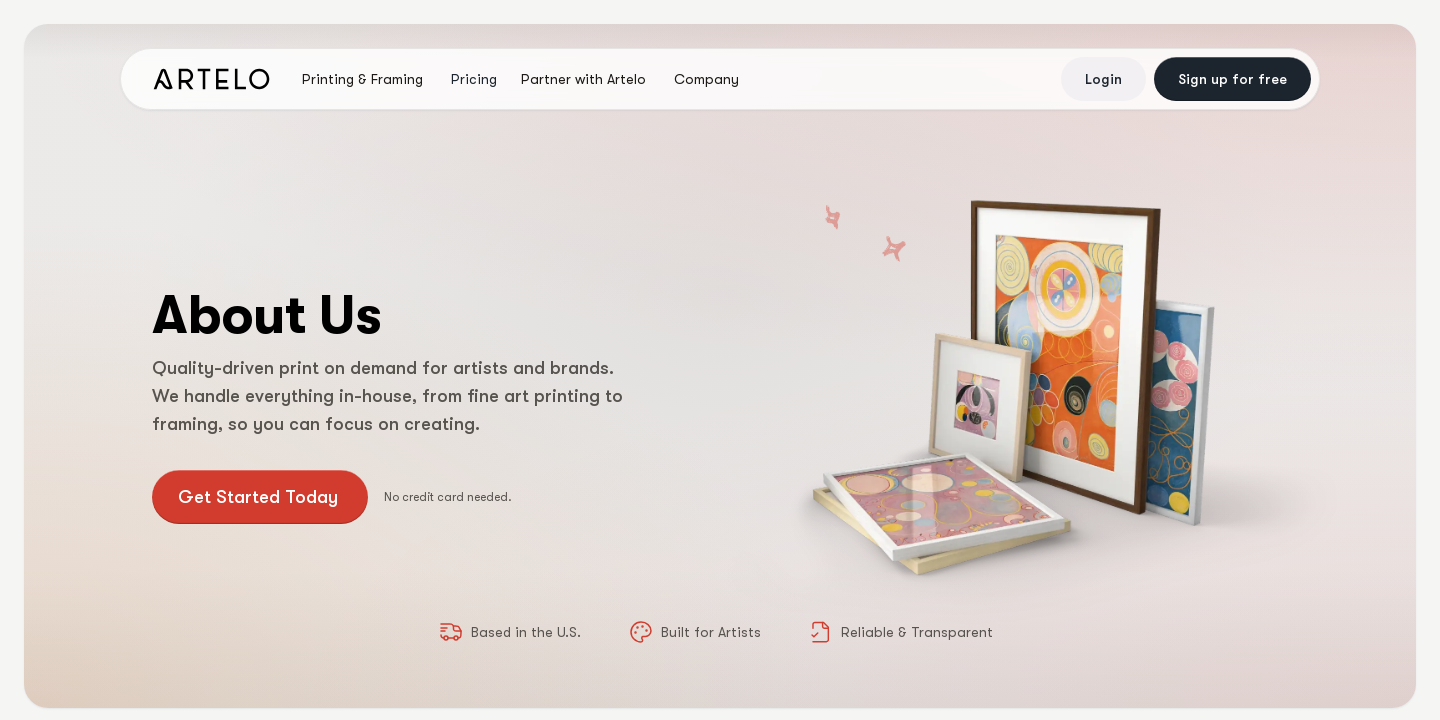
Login (1103, 79)
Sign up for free (1232, 79)
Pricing (474, 79)
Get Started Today (258, 497)
